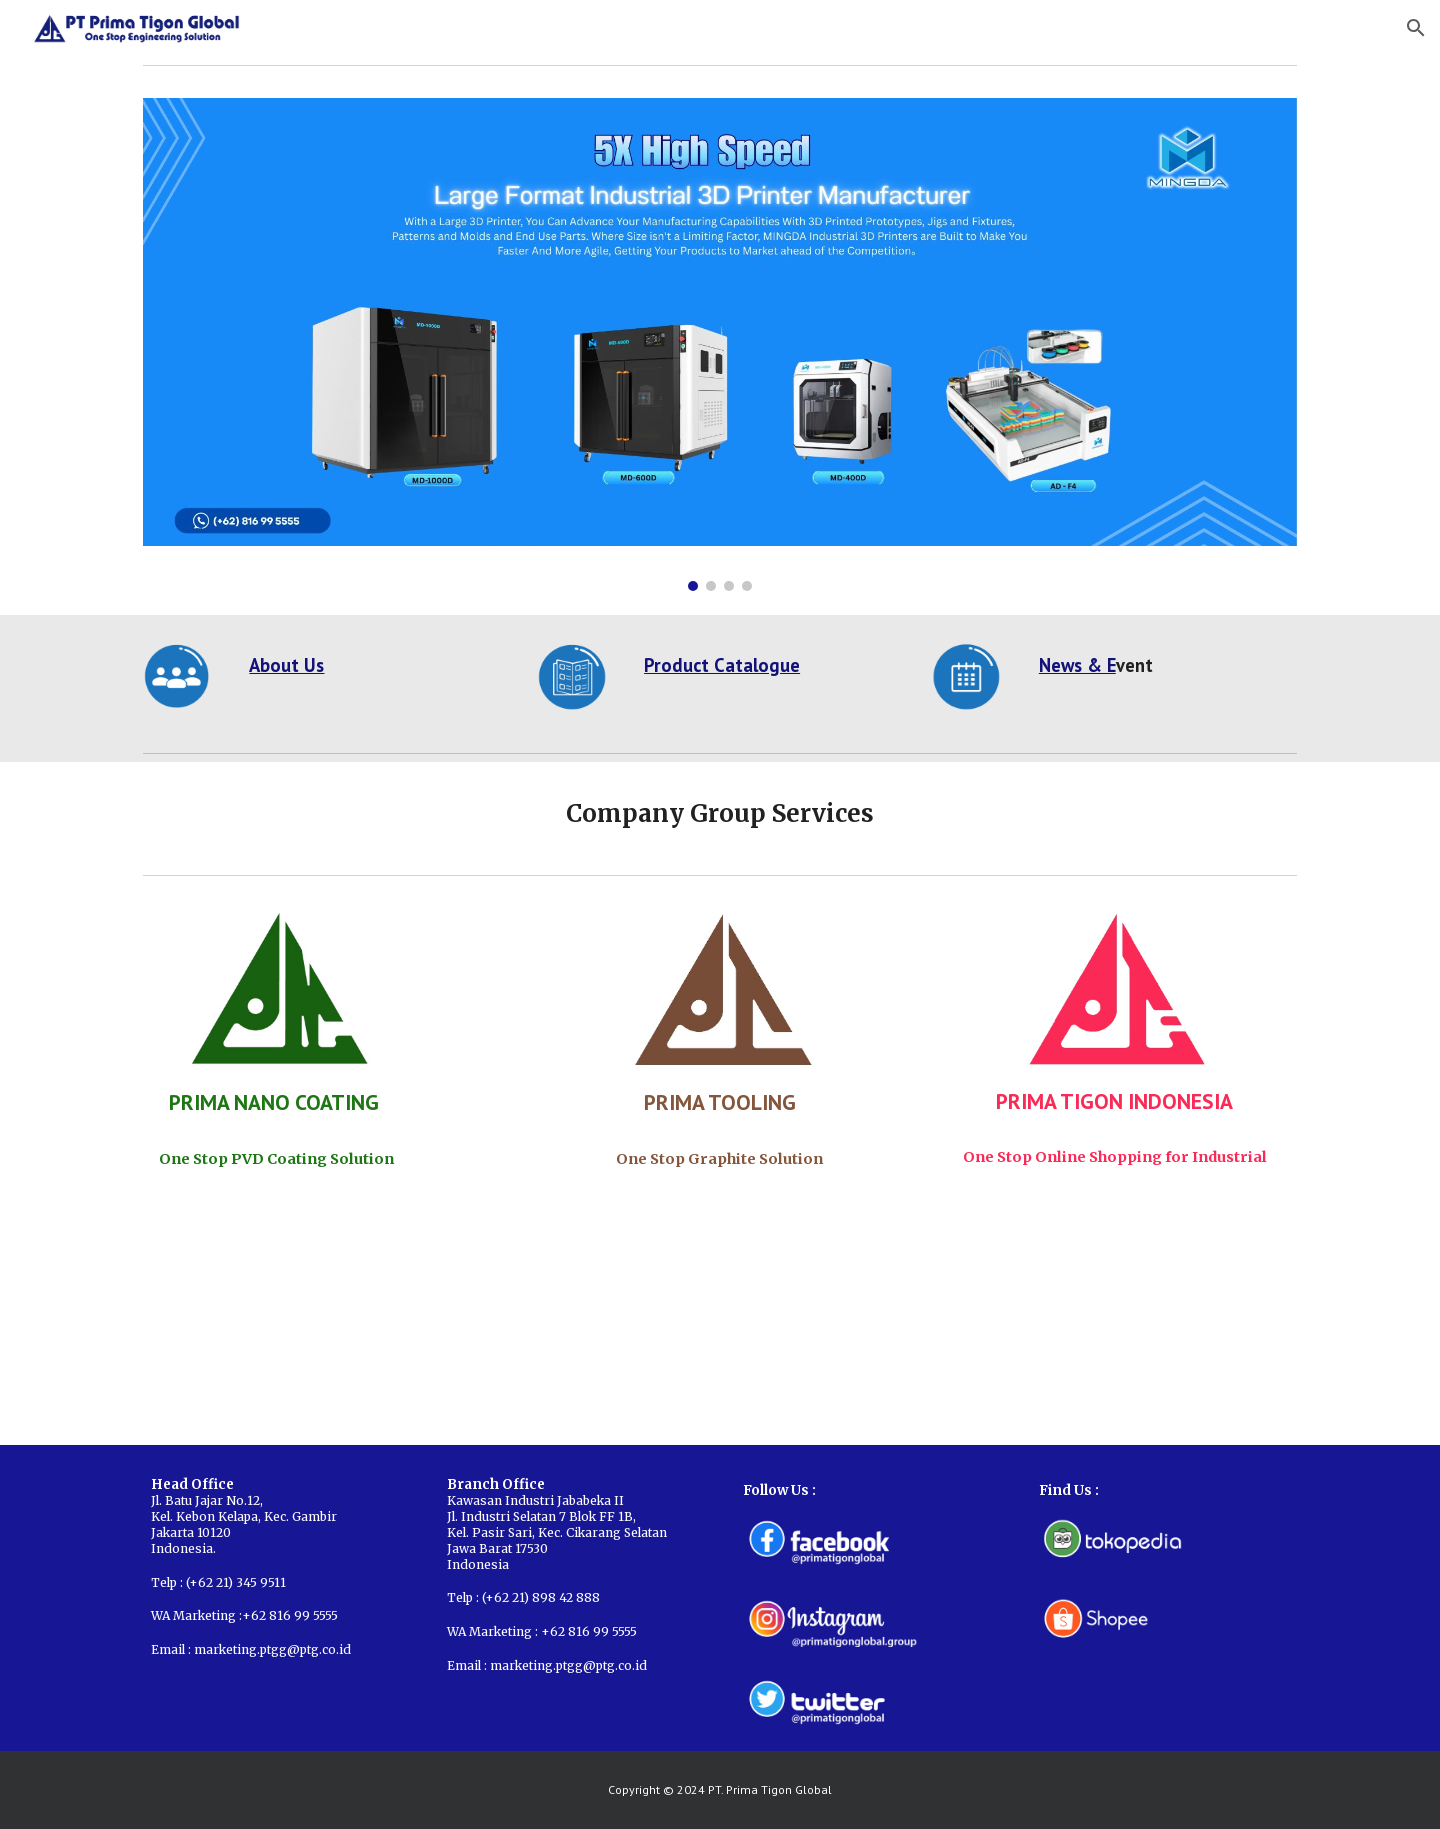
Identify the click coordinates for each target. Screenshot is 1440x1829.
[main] (374, 665)
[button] (1416, 28)
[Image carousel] (720, 344)
